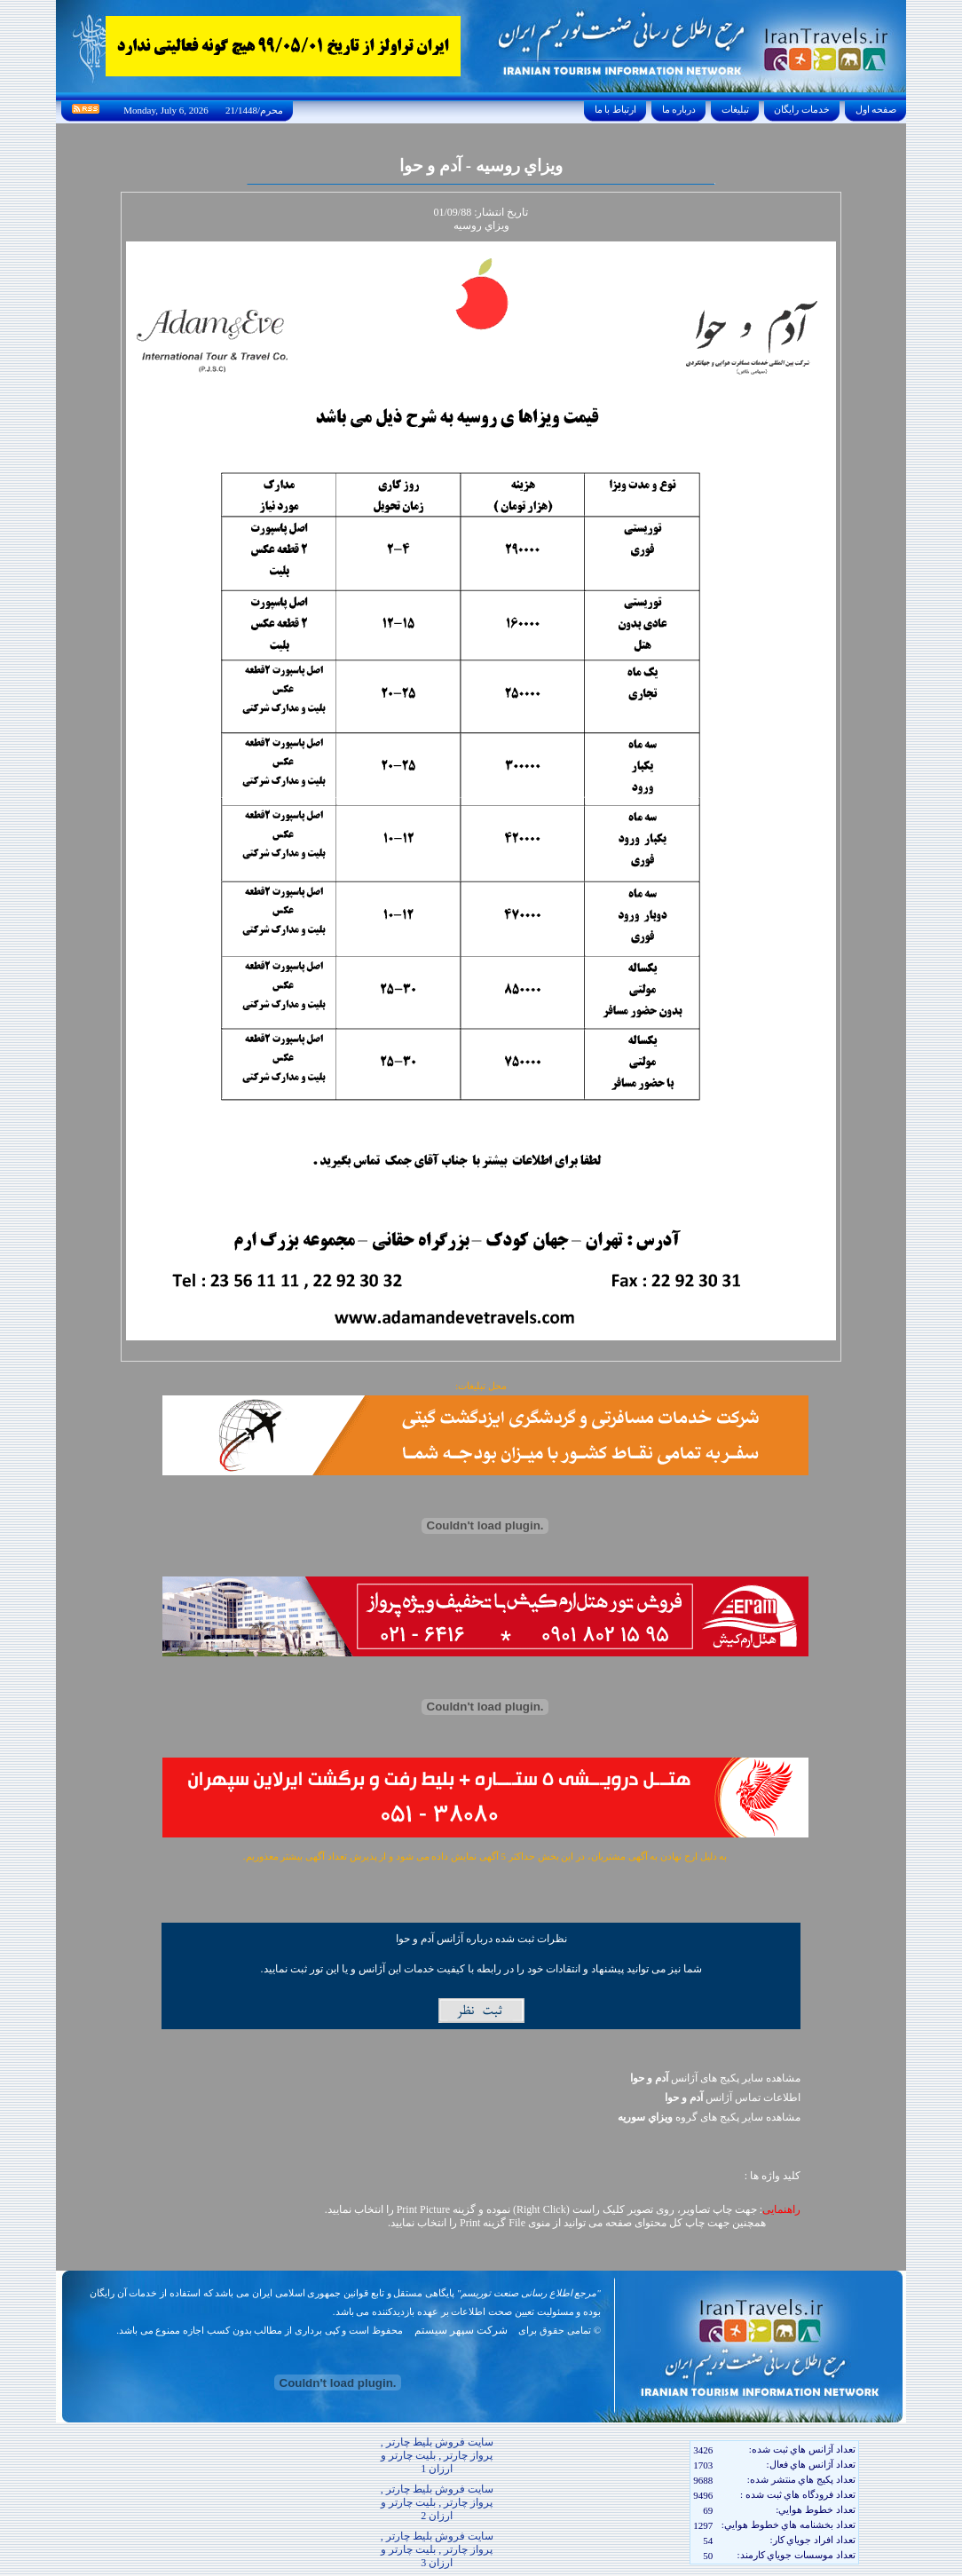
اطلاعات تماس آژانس (732, 2097)
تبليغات (735, 109)
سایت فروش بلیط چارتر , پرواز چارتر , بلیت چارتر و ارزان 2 (437, 2502)
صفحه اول (876, 109)
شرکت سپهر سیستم (461, 2330)
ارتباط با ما (615, 109)
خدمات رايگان (802, 109)
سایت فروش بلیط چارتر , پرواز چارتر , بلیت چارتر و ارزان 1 (437, 2455)
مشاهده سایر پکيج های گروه (709, 2117)
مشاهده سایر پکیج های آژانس (715, 2078)
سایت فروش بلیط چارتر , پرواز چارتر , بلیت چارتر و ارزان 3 (437, 2549)
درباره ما (678, 109)
